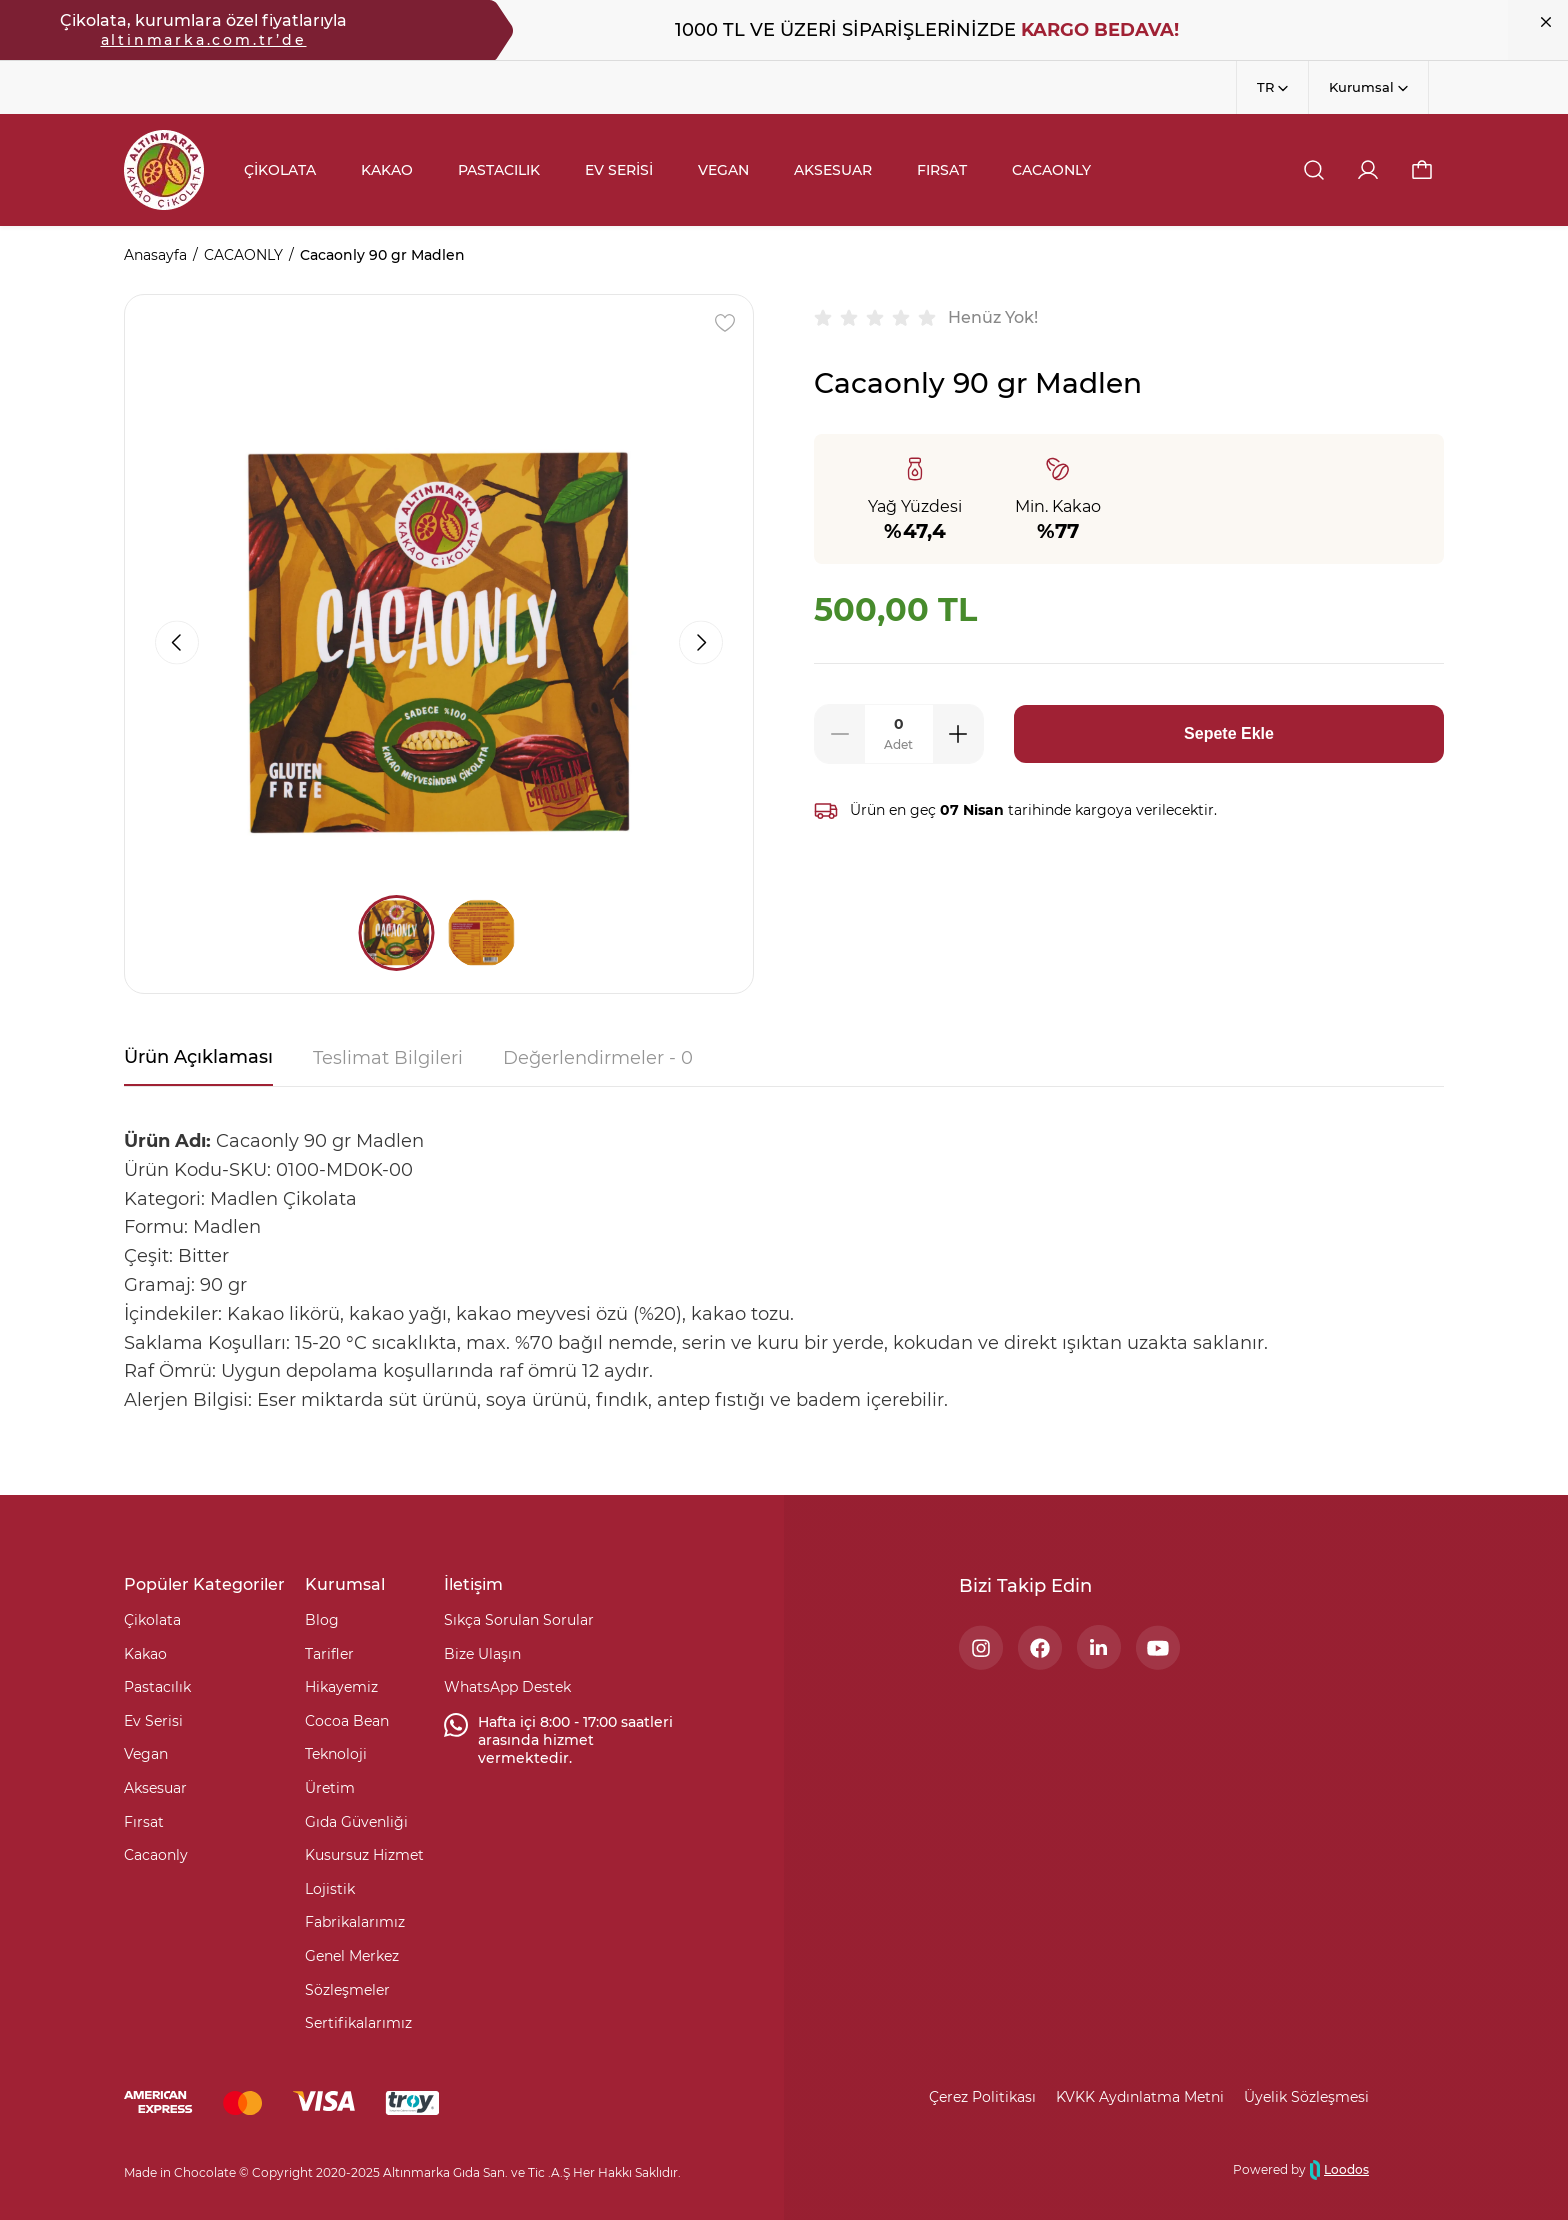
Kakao (145, 1654)
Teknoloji (336, 1754)
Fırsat (144, 1822)
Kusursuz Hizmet (364, 1855)
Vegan (146, 1754)
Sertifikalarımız (358, 2023)
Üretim (330, 1788)
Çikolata (152, 1620)
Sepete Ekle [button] (1229, 733)
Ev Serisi (153, 1721)
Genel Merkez (352, 1956)
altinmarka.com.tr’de (204, 40)
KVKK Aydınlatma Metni (1140, 2097)
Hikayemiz (341, 1687)
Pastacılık (157, 1687)
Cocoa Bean (347, 1721)
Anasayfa (155, 255)
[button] (1422, 170)
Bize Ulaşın (482, 1654)
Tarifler (329, 1654)
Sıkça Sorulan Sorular (519, 1620)
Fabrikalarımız (355, 1922)
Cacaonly (156, 1855)
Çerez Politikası (982, 2097)
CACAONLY (243, 255)
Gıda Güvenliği (356, 1822)
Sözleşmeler (347, 1990)
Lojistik (330, 1889)
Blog (322, 1620)
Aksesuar (155, 1788)
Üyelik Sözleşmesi (1306, 2097)
